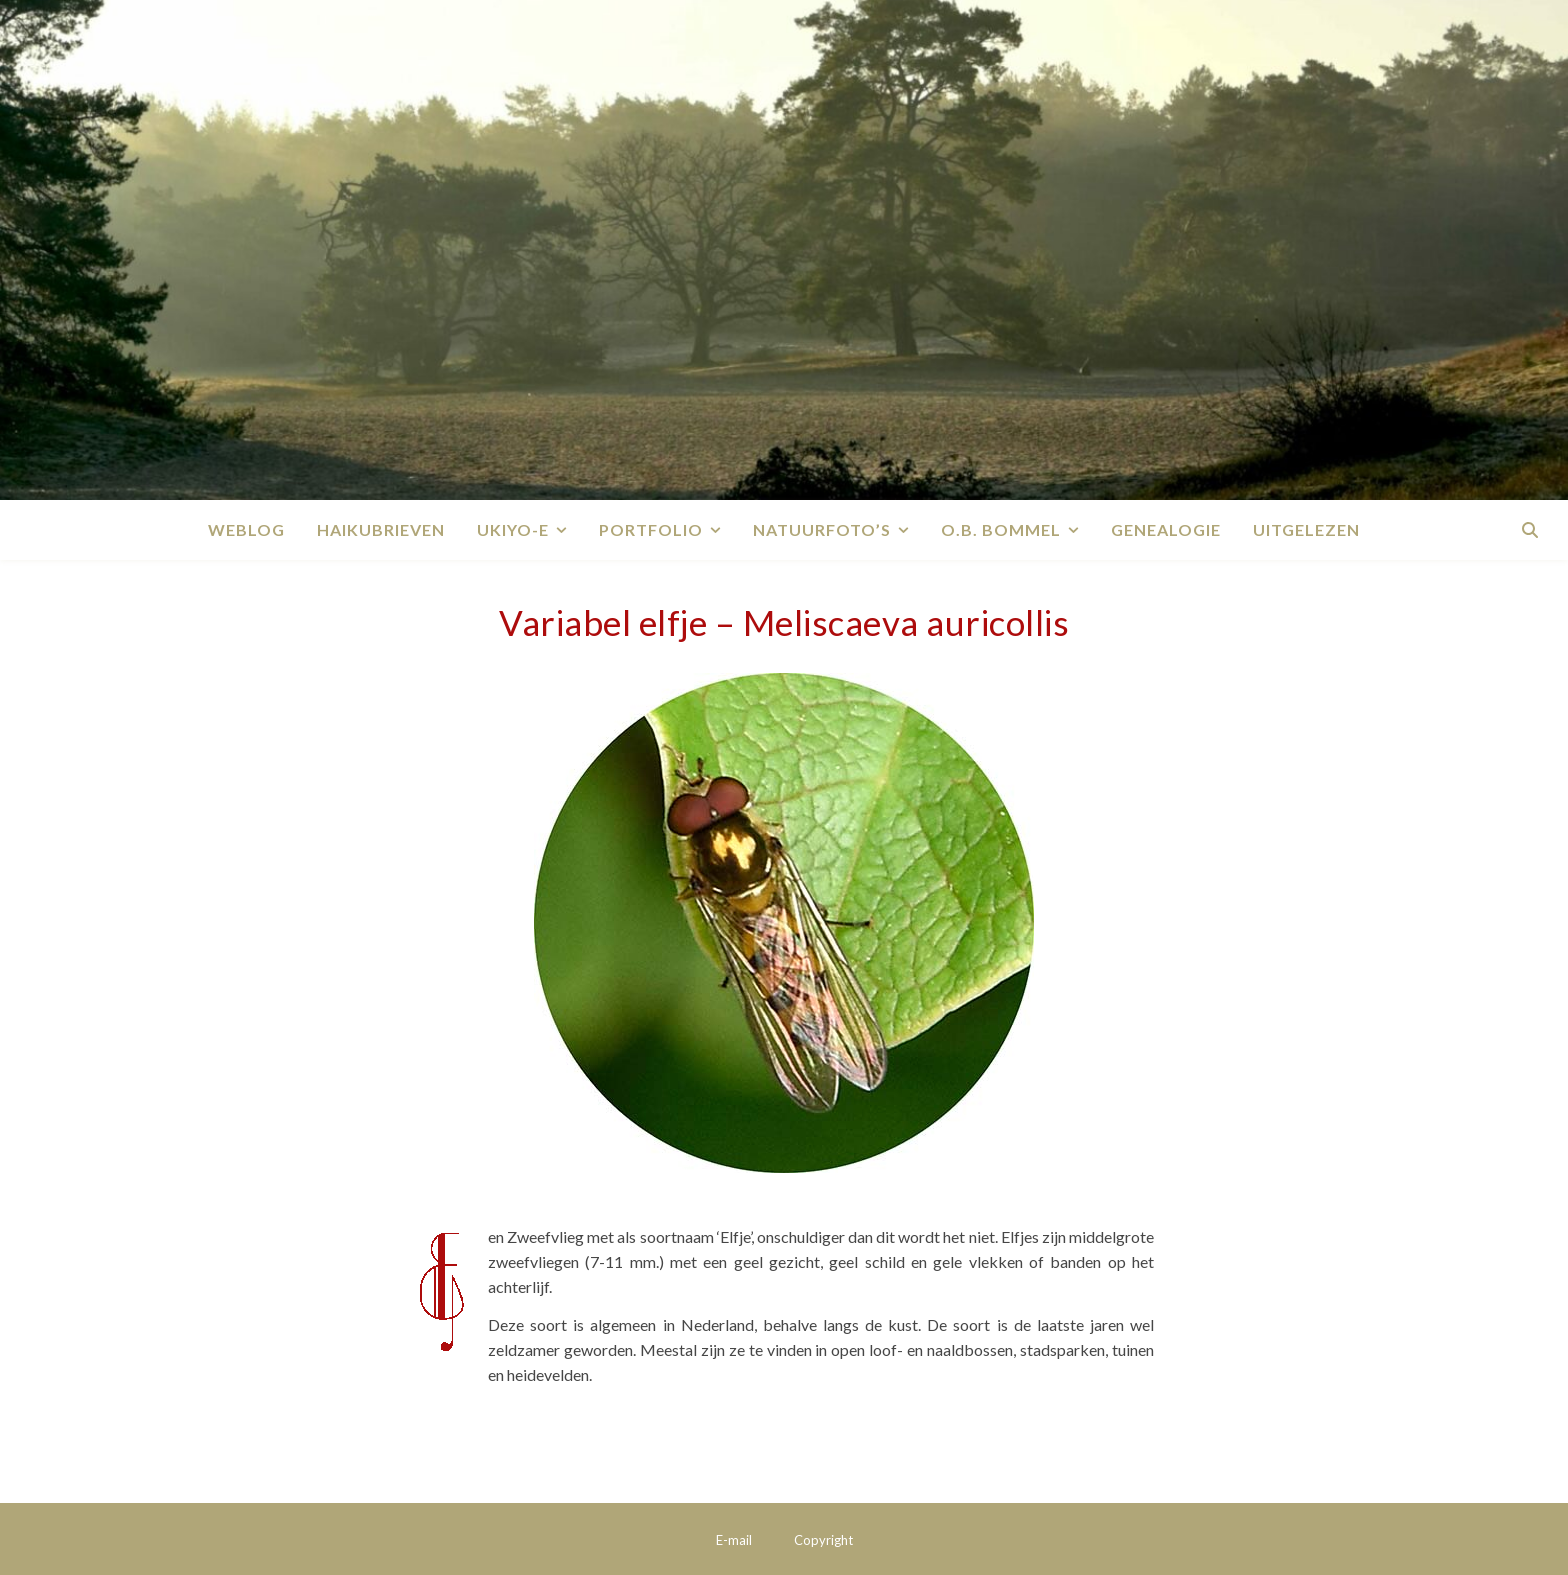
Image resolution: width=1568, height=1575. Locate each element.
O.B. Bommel (1001, 529)
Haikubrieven (381, 529)
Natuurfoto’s (822, 529)
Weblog (246, 529)
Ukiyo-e (513, 529)
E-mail (734, 1540)
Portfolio (651, 529)
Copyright (823, 1540)
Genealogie (1166, 529)
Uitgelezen (1306, 529)
